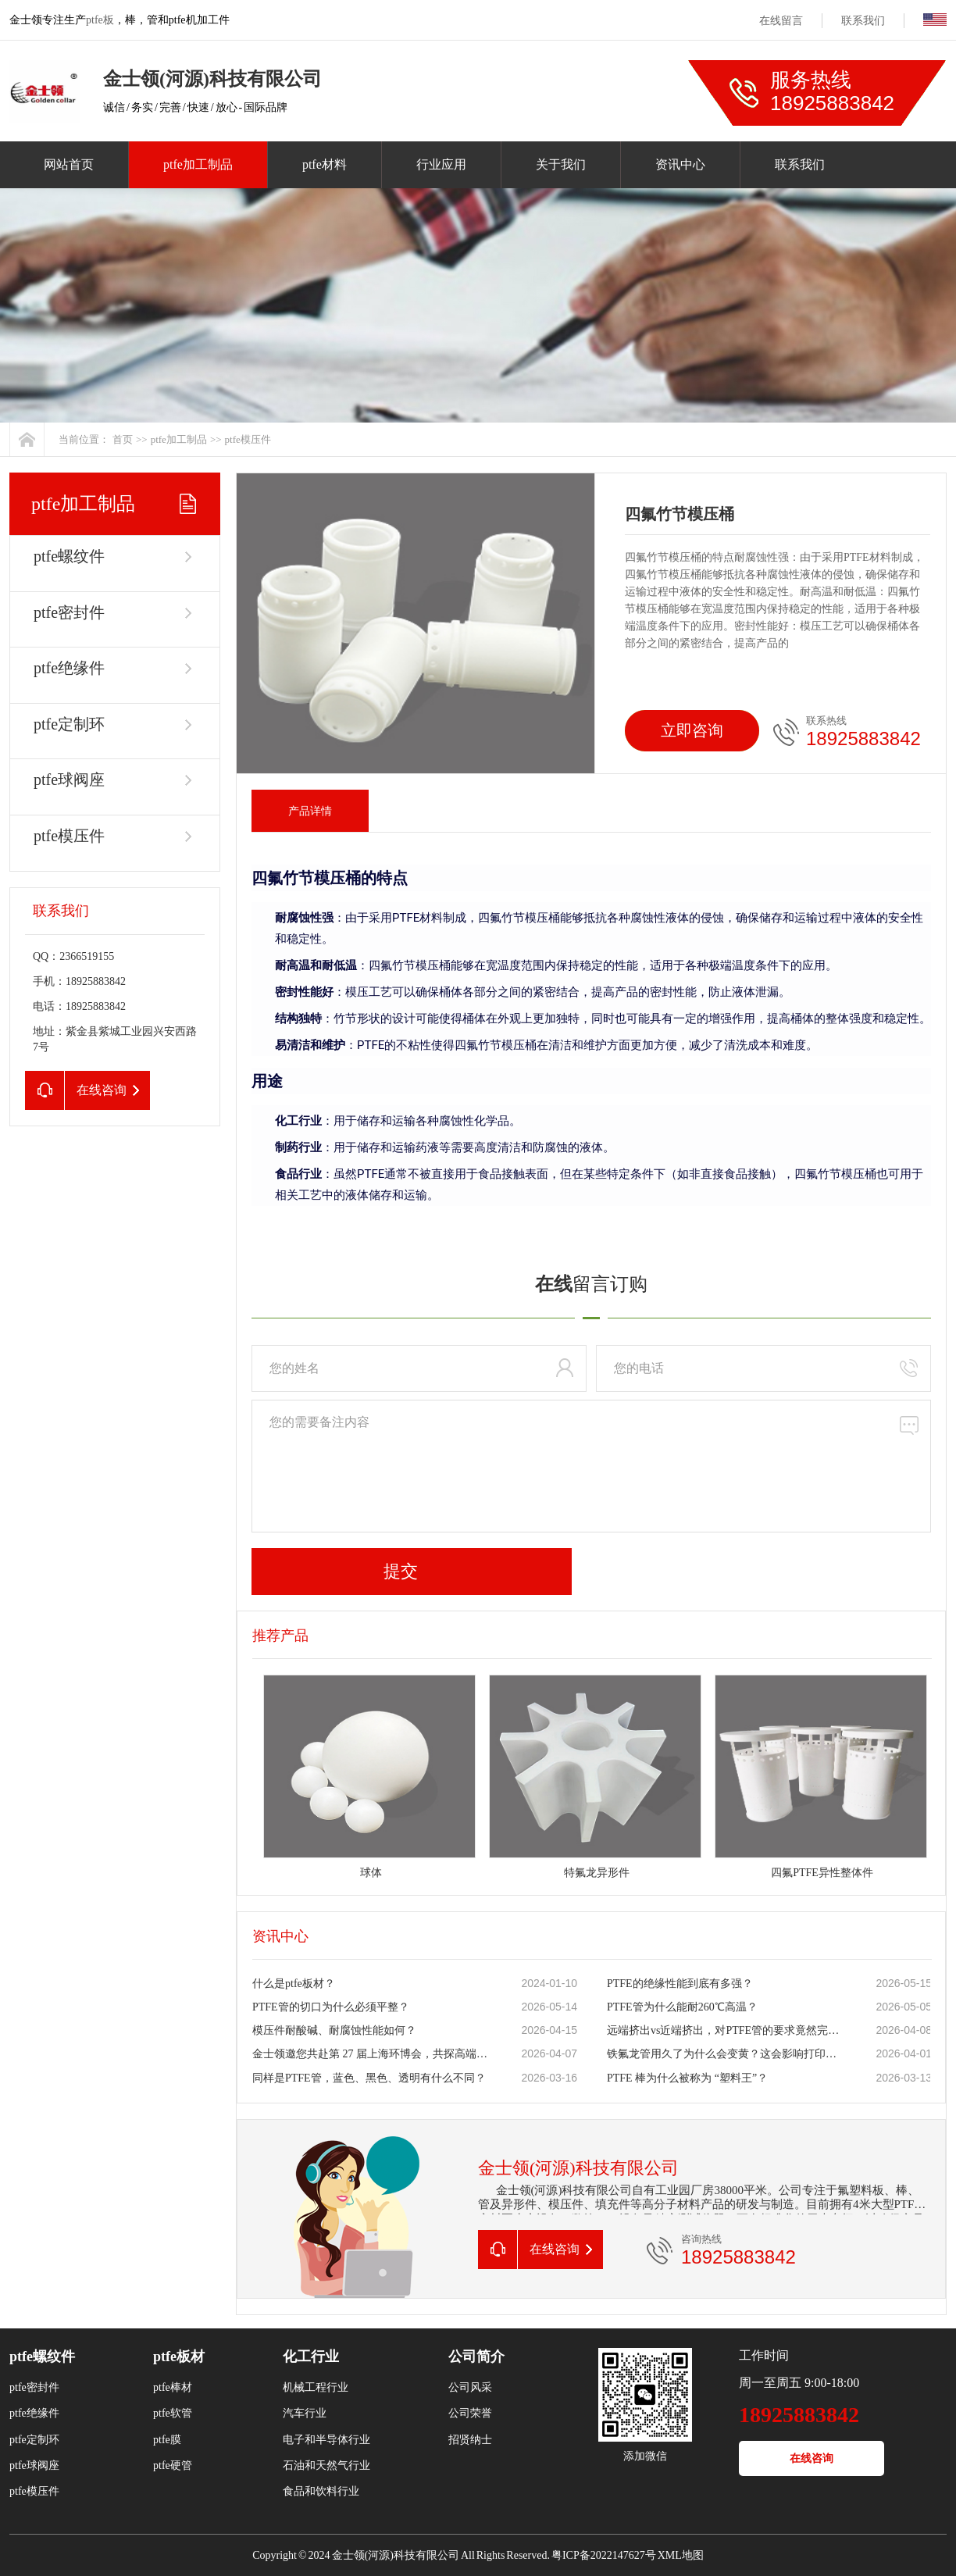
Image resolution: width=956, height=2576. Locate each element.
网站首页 (69, 164)
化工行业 (311, 2356)
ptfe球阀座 (69, 779)
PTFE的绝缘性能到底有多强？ (680, 1983)
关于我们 (561, 164)
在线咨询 (811, 2458)
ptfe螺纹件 (69, 556)
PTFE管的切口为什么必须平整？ (330, 2007)
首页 (122, 439)
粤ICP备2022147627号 (603, 2555)
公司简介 (476, 2356)
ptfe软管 (172, 2413)
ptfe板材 (179, 2356)
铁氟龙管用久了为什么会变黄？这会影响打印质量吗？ (725, 2054)
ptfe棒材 (172, 2387)
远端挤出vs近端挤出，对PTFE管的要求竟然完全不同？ (725, 2030)
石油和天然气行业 (326, 2465)
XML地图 (681, 2555)
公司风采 (470, 2387)
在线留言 (781, 21)
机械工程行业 (315, 2387)
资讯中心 (680, 164)
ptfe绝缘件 (69, 667)
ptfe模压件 (248, 439)
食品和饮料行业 (321, 2491)
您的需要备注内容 (591, 1466)
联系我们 (863, 21)
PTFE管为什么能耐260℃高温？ (682, 2007)
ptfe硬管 (172, 2465)
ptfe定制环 (69, 724)
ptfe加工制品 (198, 164)
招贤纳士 (470, 2440)
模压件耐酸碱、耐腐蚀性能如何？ (334, 2030)
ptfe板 (100, 20)
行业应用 (441, 164)
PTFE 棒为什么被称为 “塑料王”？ (687, 2078)
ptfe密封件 (69, 612)
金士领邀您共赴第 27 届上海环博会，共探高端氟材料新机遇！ (370, 2054)
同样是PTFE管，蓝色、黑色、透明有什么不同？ (369, 2078)
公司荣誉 (470, 2413)
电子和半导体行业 (326, 2440)
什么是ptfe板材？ (293, 1983)
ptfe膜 (167, 2440)
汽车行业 (304, 2413)
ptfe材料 (324, 164)
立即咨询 (692, 730)
